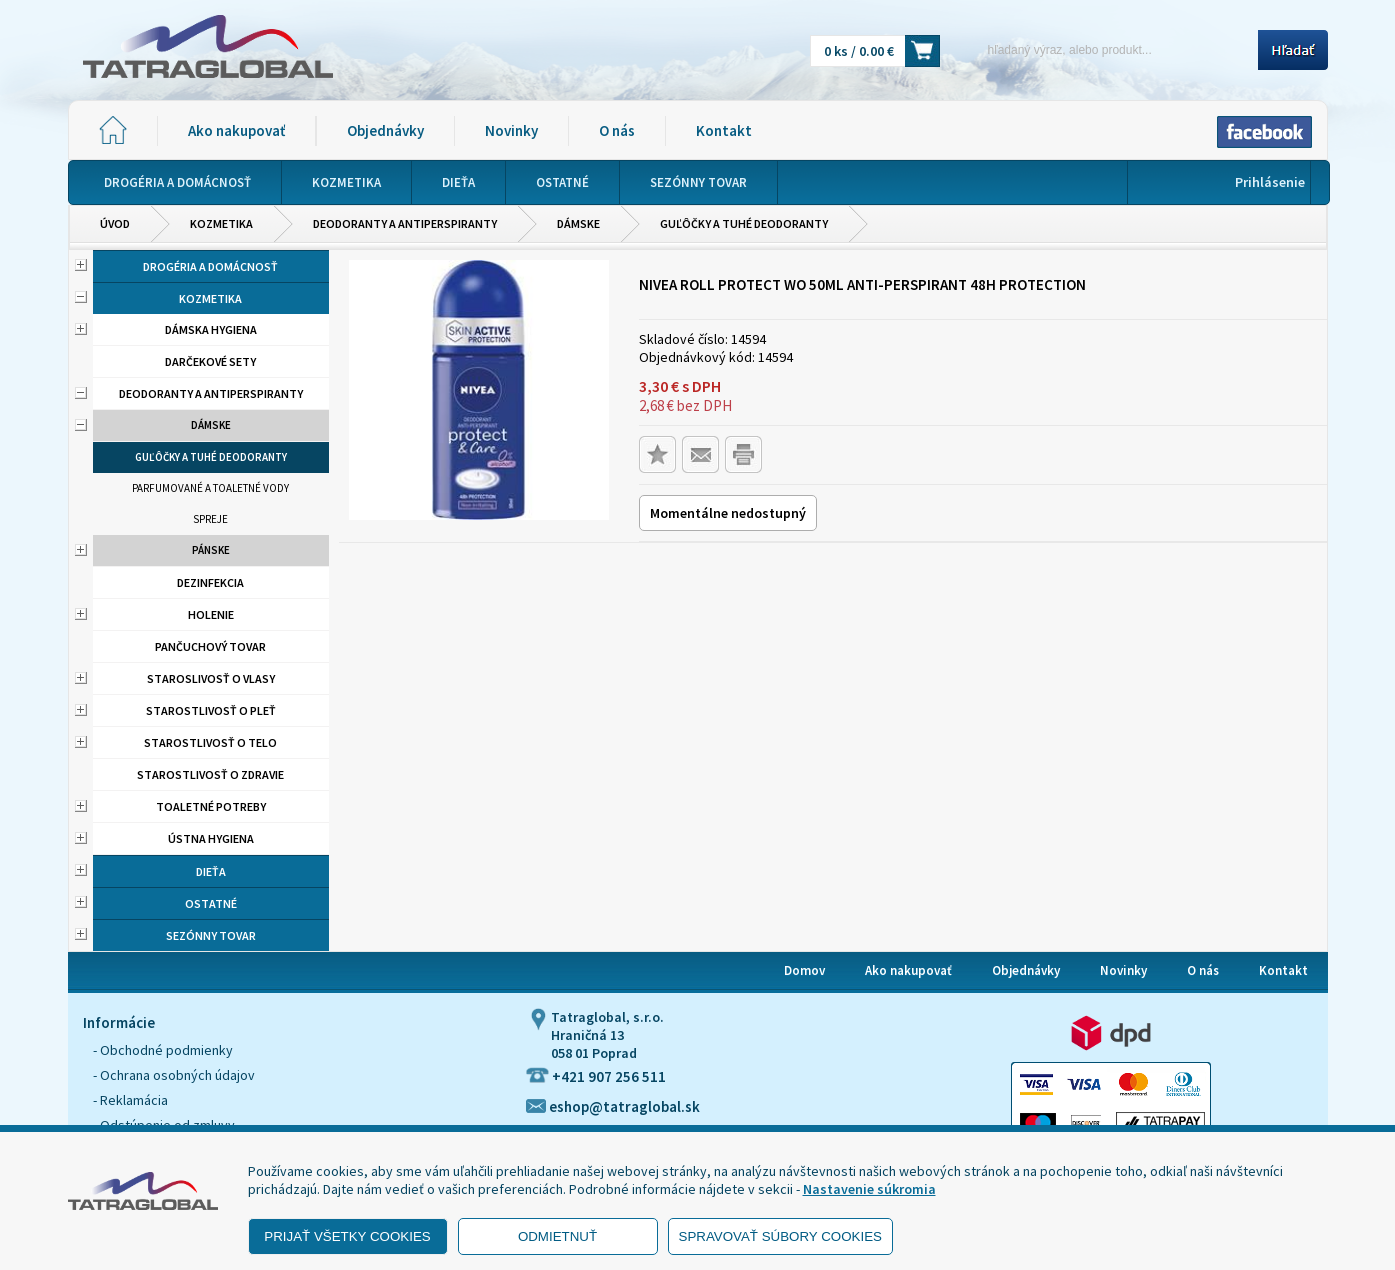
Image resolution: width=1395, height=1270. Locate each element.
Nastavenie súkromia (869, 1189)
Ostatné (211, 903)
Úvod (115, 223)
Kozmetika (221, 223)
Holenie (211, 614)
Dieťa (211, 871)
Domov (804, 970)
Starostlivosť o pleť (211, 710)
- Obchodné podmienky (163, 1050)
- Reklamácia (130, 1100)
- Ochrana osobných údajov (174, 1075)
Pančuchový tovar (210, 646)
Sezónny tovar (211, 935)
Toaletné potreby (211, 806)
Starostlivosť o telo (210, 742)
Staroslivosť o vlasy (211, 678)
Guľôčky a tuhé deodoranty (744, 223)
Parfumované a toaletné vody (210, 488)
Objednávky (385, 130)
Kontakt (724, 130)
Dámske (578, 223)
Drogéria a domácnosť (210, 266)
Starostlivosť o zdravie (210, 774)
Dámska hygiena (211, 329)
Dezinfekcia (210, 582)
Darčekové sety (210, 361)
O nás (617, 130)
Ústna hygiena (211, 838)
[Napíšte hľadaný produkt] (1105, 49)
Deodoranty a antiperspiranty (405, 223)
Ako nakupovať (236, 130)
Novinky (511, 130)
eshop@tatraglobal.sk (613, 1106)
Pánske (211, 550)
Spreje (210, 519)
